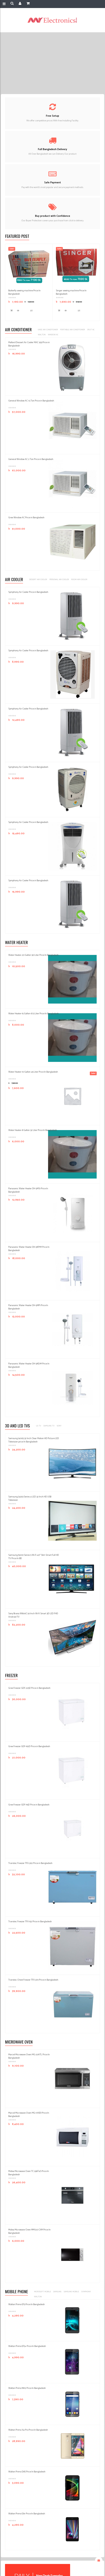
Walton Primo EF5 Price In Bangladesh (26, 2304)
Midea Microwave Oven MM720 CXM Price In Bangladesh (29, 2231)
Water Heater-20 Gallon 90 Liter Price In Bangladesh (33, 955)
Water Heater (16, 942)
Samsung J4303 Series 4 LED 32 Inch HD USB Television (29, 1498)
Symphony (86, 2291)
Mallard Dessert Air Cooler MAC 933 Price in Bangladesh (29, 344)
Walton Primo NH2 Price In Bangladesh (27, 2388)
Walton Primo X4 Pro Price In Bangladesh (28, 2430)
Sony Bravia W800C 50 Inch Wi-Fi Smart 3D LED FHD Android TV (33, 1615)
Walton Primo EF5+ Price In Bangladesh (27, 2346)
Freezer (11, 1675)
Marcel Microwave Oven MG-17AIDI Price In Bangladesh (28, 2114)
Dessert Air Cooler (38, 579)
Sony (59, 1425)
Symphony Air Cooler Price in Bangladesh (28, 592)
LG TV (38, 1425)
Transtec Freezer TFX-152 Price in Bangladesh (30, 1922)
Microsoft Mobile (42, 2291)
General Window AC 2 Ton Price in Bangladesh (30, 459)
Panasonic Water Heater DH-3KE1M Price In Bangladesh (28, 1365)
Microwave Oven (19, 2042)
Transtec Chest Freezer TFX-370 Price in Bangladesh (33, 1980)
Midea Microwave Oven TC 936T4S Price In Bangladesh (28, 2173)
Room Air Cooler (79, 579)
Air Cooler (14, 579)
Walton (42, 334)
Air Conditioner (18, 329)
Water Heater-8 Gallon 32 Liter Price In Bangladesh (32, 1130)
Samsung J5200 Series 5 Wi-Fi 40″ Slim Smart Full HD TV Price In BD (33, 1556)
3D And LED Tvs (17, 1426)
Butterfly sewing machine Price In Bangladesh (24, 292)
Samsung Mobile (71, 2291)
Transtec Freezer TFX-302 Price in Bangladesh (30, 1863)
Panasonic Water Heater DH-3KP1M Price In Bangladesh (28, 1248)
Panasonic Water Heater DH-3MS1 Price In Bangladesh (28, 1190)
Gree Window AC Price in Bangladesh (26, 518)
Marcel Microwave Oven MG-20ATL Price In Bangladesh (29, 2056)
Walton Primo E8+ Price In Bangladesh (26, 2514)
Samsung (57, 2291)
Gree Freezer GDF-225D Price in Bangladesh (29, 1688)
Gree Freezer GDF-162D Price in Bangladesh (29, 1746)
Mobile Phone (16, 2291)
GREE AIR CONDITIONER (48, 329)
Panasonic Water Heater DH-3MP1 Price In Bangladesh (28, 1307)
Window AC (53, 334)
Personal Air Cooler (59, 579)
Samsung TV (48, 1425)
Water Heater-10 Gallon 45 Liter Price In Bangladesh (33, 1072)
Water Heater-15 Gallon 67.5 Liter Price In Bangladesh (33, 1014)
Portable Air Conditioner (72, 329)
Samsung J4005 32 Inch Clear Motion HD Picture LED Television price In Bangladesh (33, 1440)
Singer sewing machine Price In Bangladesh (71, 292)
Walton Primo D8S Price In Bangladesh (26, 2472)
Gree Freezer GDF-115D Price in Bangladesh (28, 1805)
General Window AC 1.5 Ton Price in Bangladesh (31, 401)
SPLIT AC (90, 329)
